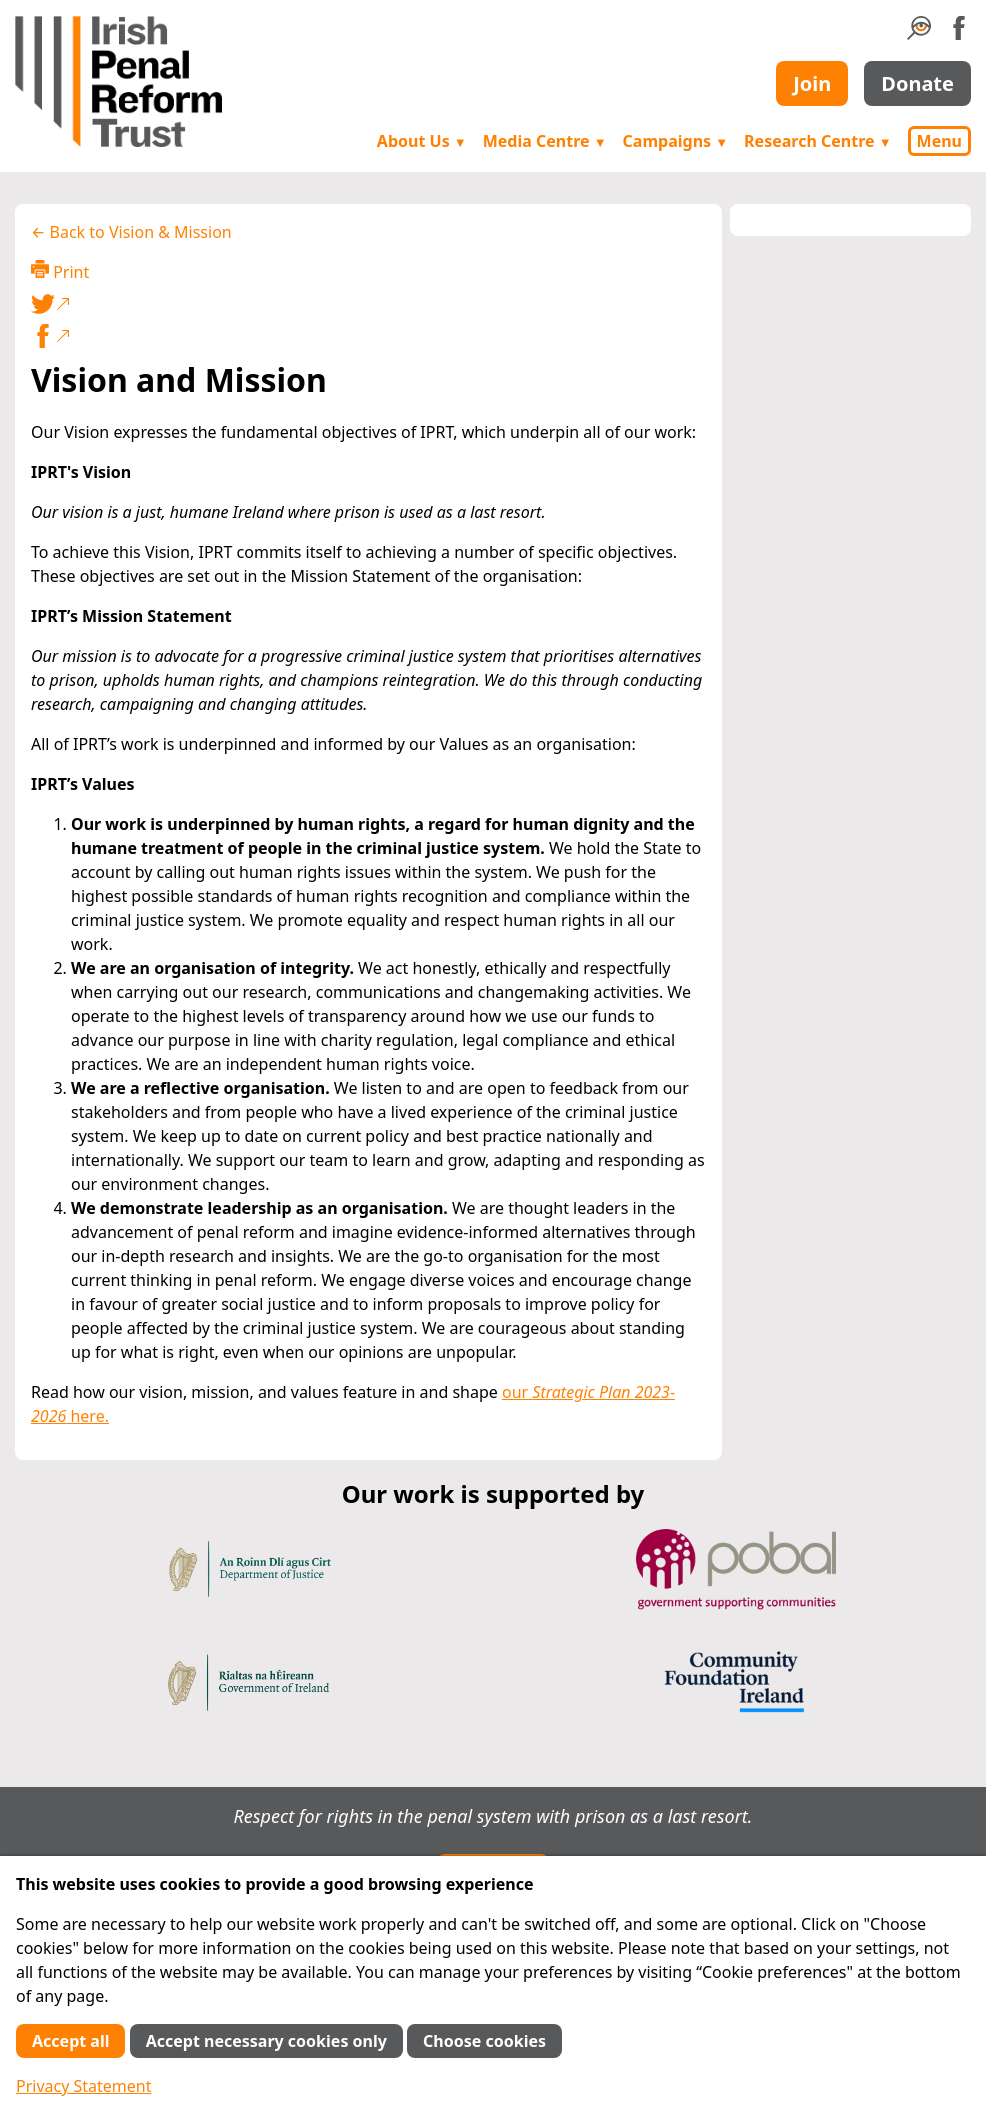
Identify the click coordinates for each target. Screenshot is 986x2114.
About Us (422, 141)
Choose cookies (484, 2041)
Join (812, 83)
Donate (917, 83)
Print (60, 271)
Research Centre (817, 141)
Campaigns (676, 141)
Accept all (70, 2041)
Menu (939, 141)
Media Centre (545, 141)
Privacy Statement (84, 2086)
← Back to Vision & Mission (131, 232)
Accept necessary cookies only (266, 2041)
